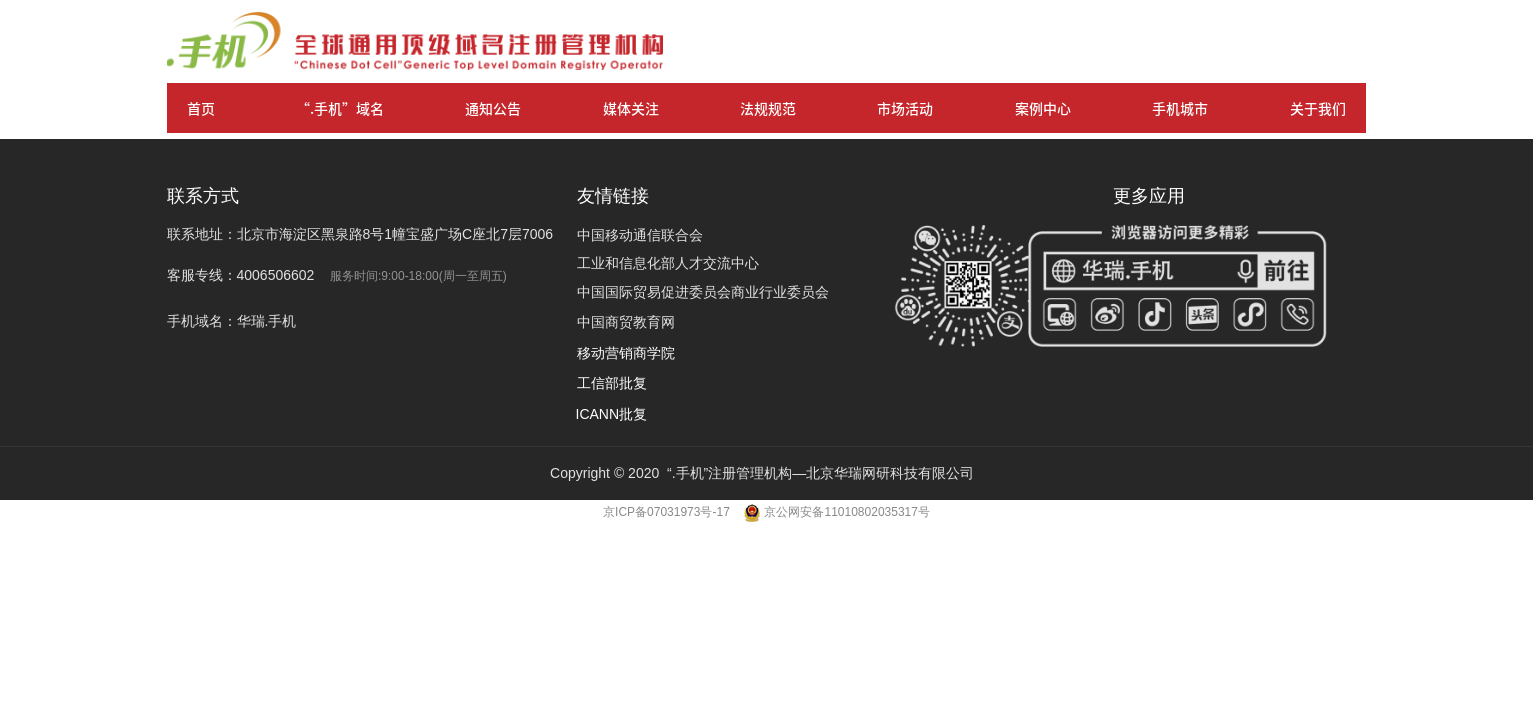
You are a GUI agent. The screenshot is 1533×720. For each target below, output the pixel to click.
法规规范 (768, 108)
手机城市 (1180, 108)
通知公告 (493, 108)
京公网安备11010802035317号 (846, 512)
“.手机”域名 (340, 108)
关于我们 (1318, 108)
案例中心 (1043, 108)
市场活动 (905, 108)
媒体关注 (631, 108)
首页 (201, 108)
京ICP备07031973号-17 (668, 512)
